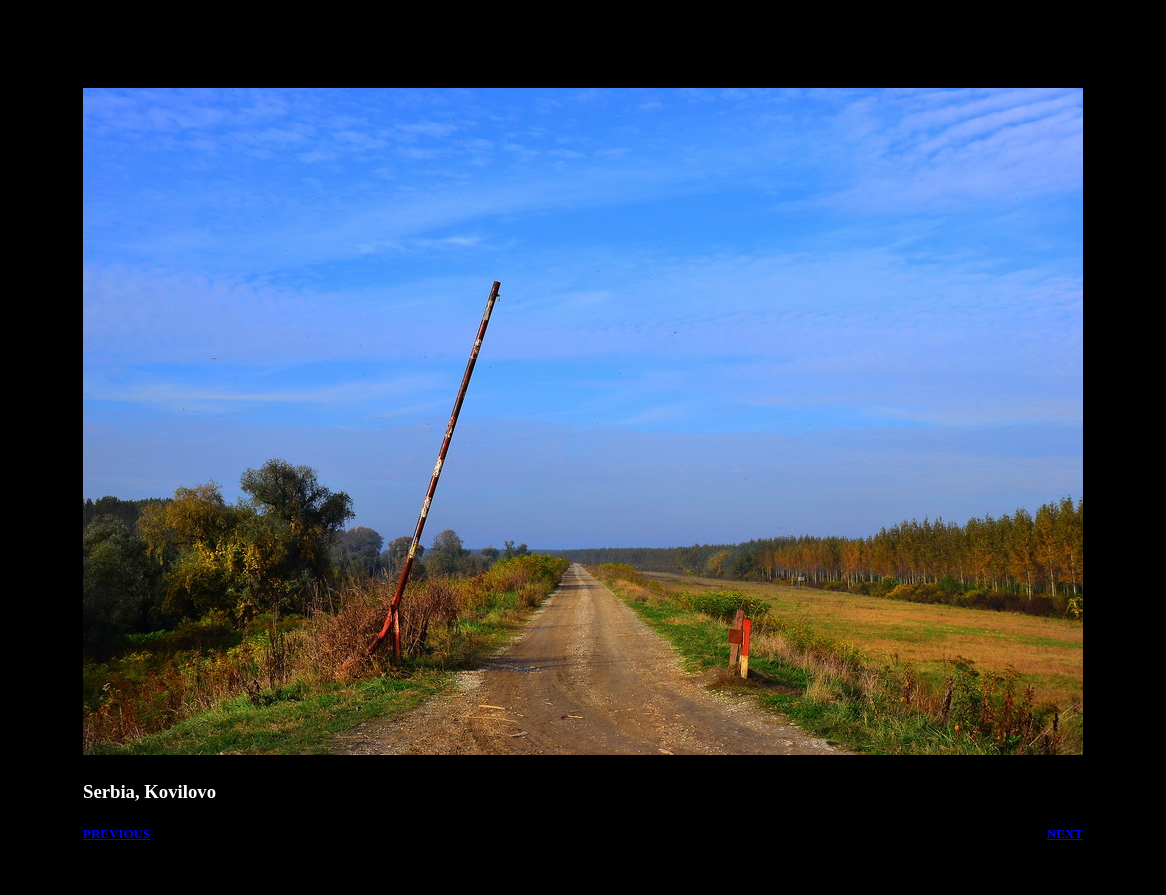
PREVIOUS (116, 833)
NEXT (1065, 833)
